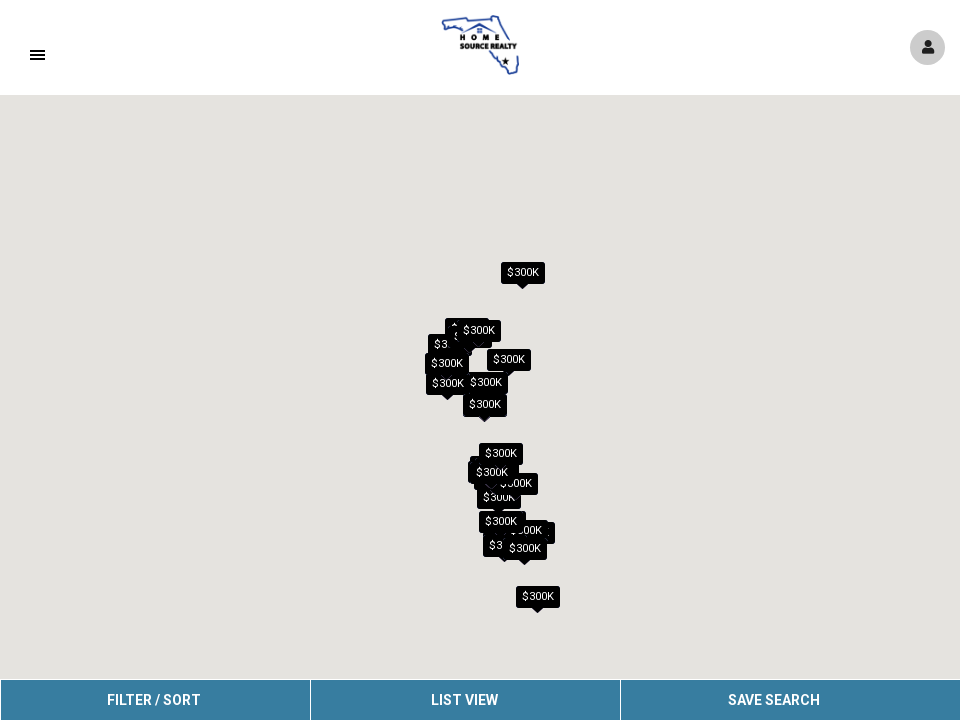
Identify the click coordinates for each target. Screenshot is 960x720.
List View (464, 700)
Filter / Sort (154, 700)
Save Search (774, 700)
